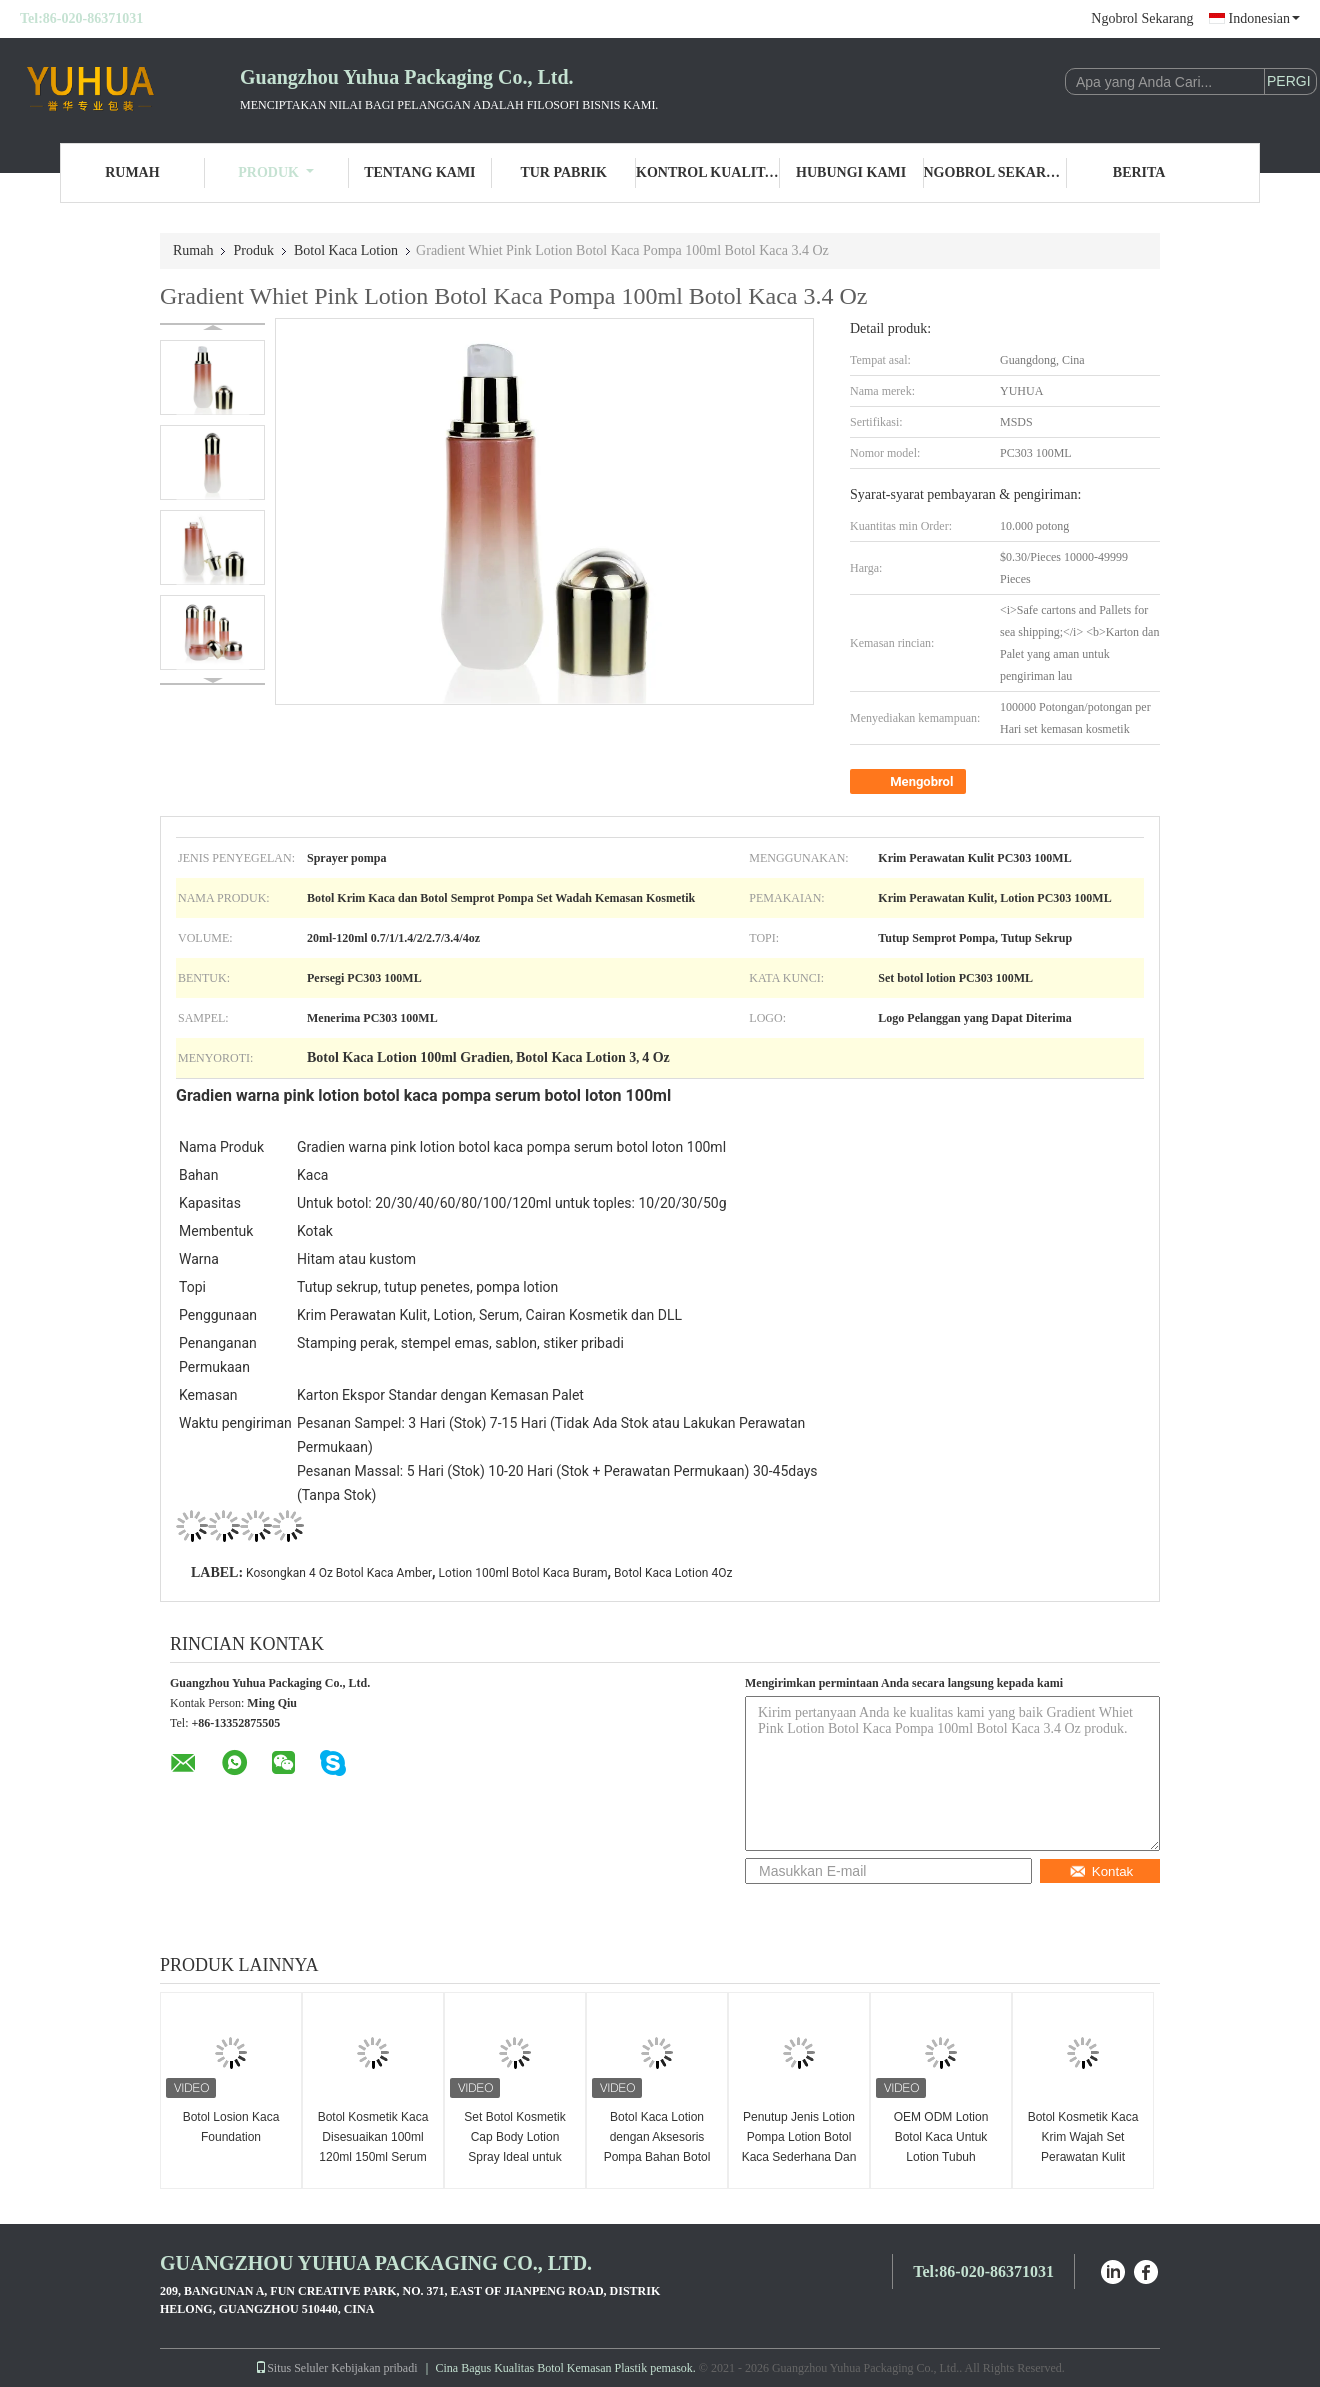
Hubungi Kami (851, 172)
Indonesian (1264, 18)
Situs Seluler (291, 2368)
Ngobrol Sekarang (1142, 18)
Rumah (132, 172)
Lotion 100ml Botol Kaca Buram (523, 1573)
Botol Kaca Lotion (346, 250)
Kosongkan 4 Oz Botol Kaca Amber (339, 1573)
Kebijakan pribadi (374, 2368)
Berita (1139, 172)
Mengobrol (910, 782)
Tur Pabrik (563, 172)
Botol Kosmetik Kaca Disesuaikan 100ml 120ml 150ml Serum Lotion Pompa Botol (373, 2147)
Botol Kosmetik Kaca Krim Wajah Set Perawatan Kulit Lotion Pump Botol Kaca (1083, 2157)
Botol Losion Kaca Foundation (231, 2127)
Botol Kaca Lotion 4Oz (673, 1573)
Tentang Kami (419, 172)
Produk (276, 172)
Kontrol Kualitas (708, 172)
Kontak (1101, 1871)
